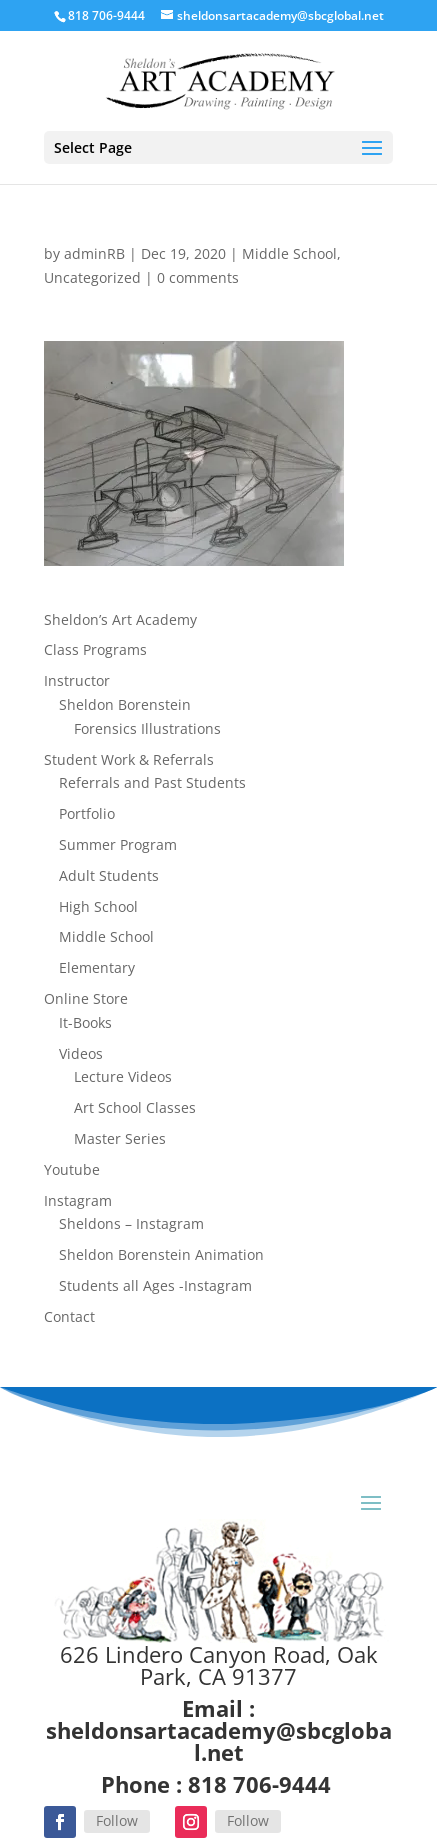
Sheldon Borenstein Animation (161, 1254)
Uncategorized (92, 277)
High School (98, 906)
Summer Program (118, 844)
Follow (117, 1820)
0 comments (198, 277)
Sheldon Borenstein (125, 704)
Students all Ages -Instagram (155, 1285)
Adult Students (109, 875)
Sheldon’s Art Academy (120, 619)
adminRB (94, 253)
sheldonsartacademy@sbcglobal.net (219, 1741)
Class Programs (95, 649)
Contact (69, 1316)
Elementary (97, 967)
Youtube (72, 1169)
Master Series (120, 1138)
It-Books (85, 1022)
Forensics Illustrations (147, 728)
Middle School (289, 253)
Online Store (86, 998)
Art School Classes (135, 1107)
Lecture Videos (123, 1076)
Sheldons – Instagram (131, 1223)
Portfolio (87, 813)
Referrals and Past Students (152, 782)
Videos (81, 1053)
